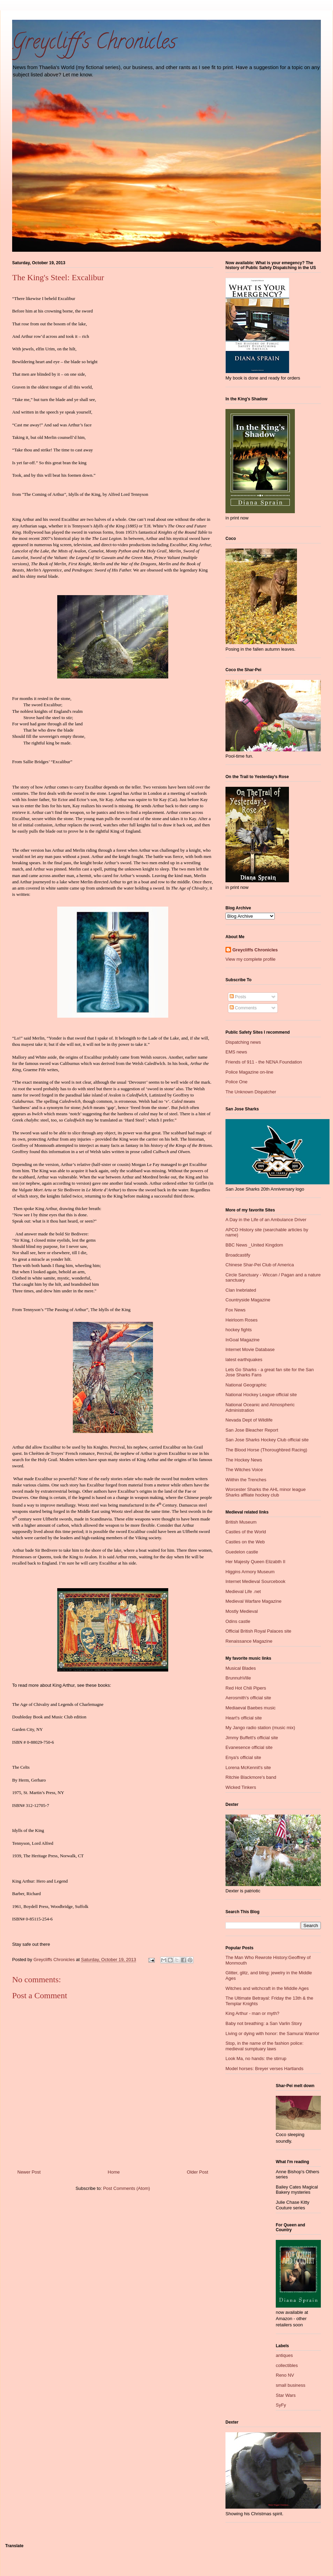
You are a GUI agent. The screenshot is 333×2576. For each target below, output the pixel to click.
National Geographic (246, 1384)
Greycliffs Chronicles (255, 949)
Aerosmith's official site (248, 1697)
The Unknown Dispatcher (250, 1091)
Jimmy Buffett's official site (251, 1737)
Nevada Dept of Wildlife (249, 1420)
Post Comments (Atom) (126, 2188)
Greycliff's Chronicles (94, 43)
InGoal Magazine (242, 1339)
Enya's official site (243, 1757)
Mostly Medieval (241, 1611)
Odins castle (237, 1621)
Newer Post (29, 2172)
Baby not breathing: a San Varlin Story (263, 2023)
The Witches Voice (244, 1469)
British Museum (241, 1522)
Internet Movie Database (250, 1349)
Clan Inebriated (240, 1290)
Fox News (235, 1309)
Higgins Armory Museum (250, 1571)
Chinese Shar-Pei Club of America (259, 1264)
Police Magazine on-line (249, 1072)
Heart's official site (243, 1717)
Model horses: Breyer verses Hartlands (264, 2068)
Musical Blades (240, 1668)
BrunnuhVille (238, 1678)
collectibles (287, 2365)
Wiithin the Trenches (245, 1479)
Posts (238, 996)
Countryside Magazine (247, 1299)
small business (290, 2385)
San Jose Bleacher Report (251, 1430)
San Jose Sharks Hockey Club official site (267, 1439)
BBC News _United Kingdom (254, 1245)
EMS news (236, 1051)
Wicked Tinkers (240, 1787)
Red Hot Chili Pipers (245, 1688)
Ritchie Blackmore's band (250, 1777)
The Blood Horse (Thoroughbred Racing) (266, 1449)
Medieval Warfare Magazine (253, 1601)
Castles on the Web (245, 1541)
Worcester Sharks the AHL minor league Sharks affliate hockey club (265, 1492)
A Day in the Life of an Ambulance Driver (265, 1219)
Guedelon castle (241, 1551)
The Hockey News (243, 1459)
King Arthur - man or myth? (252, 2013)
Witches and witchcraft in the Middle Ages (267, 1988)
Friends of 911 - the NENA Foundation (263, 1062)
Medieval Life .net (243, 1591)
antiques (284, 2355)
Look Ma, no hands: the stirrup (256, 2058)
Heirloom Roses (241, 1320)
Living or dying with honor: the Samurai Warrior (272, 2033)
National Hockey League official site (261, 1394)
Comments (243, 1007)
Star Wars (286, 2395)
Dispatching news (243, 1042)
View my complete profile (250, 959)
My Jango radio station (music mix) (260, 1727)
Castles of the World (245, 1531)
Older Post (197, 2172)
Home (114, 2172)
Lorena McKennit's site (248, 1767)
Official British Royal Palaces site (258, 1631)
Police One (236, 1081)
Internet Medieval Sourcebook (255, 1581)
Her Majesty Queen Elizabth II (255, 1561)
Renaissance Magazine (248, 1641)
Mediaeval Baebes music (250, 1707)
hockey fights (238, 1329)
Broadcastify (237, 1255)
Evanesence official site (249, 1747)
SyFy (281, 2405)
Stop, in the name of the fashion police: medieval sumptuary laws (264, 2046)
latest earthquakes (243, 1359)
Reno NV (285, 2375)
